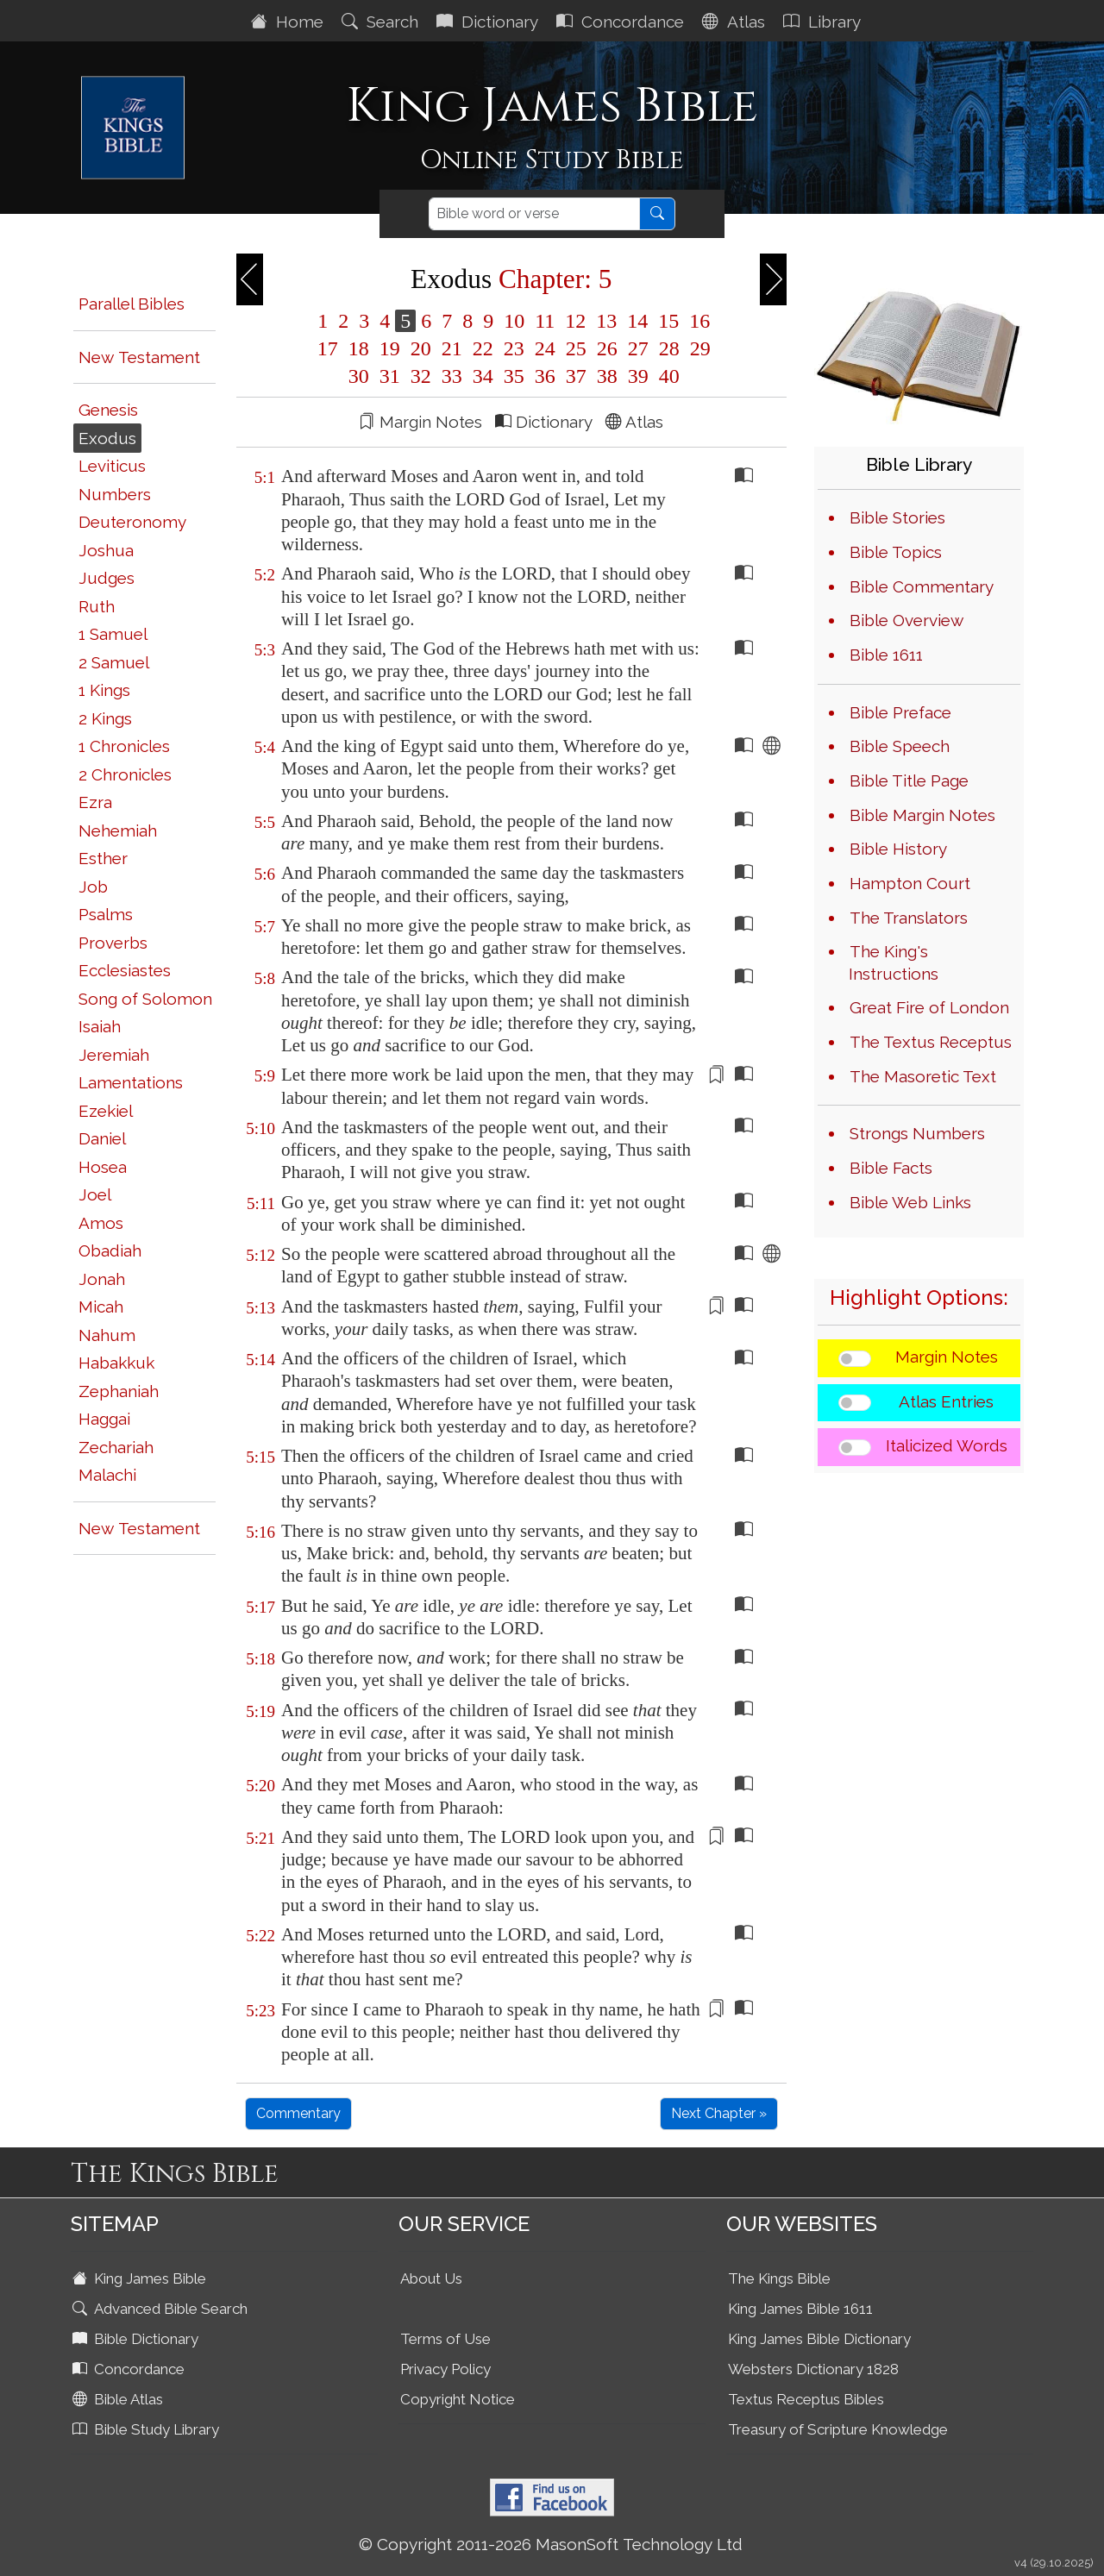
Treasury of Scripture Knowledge (838, 2429)
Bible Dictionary (137, 2338)
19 (389, 348)
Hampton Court (910, 883)
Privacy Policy (445, 2369)
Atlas (735, 21)
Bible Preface (900, 712)
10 (514, 321)
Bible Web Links (910, 1202)
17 (327, 348)
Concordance (622, 21)
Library (824, 21)
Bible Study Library (147, 2429)
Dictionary (489, 21)
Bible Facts (891, 1167)
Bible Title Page (909, 780)
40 (667, 376)
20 (420, 348)
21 (451, 348)
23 (514, 348)
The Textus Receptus (931, 1041)
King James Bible (141, 2278)
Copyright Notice (457, 2399)
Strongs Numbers (917, 1133)
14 (637, 321)
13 (606, 321)
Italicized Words (946, 1445)
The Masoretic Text (923, 1076)
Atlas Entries (946, 1401)
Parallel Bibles (131, 303)
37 (576, 376)
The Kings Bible (779, 2278)
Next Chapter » (719, 2113)
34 (483, 376)
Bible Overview (906, 620)
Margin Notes (946, 1356)
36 (545, 376)
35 (514, 376)
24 (545, 348)
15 (668, 321)
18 (358, 348)
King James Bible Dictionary (819, 2338)
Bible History (898, 848)
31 (389, 376)
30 (358, 376)
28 (669, 348)
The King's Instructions (893, 962)
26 (607, 348)
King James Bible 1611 (800, 2308)
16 (697, 321)
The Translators (909, 917)
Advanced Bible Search (161, 2308)
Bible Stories (897, 517)
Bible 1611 (886, 654)
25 (576, 348)
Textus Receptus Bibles (806, 2399)
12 (575, 321)
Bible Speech (900, 745)
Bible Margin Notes (922, 814)
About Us (431, 2278)
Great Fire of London (929, 1007)
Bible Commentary (922, 586)
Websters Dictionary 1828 (813, 2369)
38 (607, 376)
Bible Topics (896, 551)
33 (451, 376)
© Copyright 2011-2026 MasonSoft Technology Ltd (551, 2544)
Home (289, 21)
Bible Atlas (119, 2399)
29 (698, 348)
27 (638, 348)
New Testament (139, 357)
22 (483, 348)
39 (638, 376)
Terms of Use (445, 2338)
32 (420, 376)
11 (545, 321)
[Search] (534, 213)
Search (382, 21)
